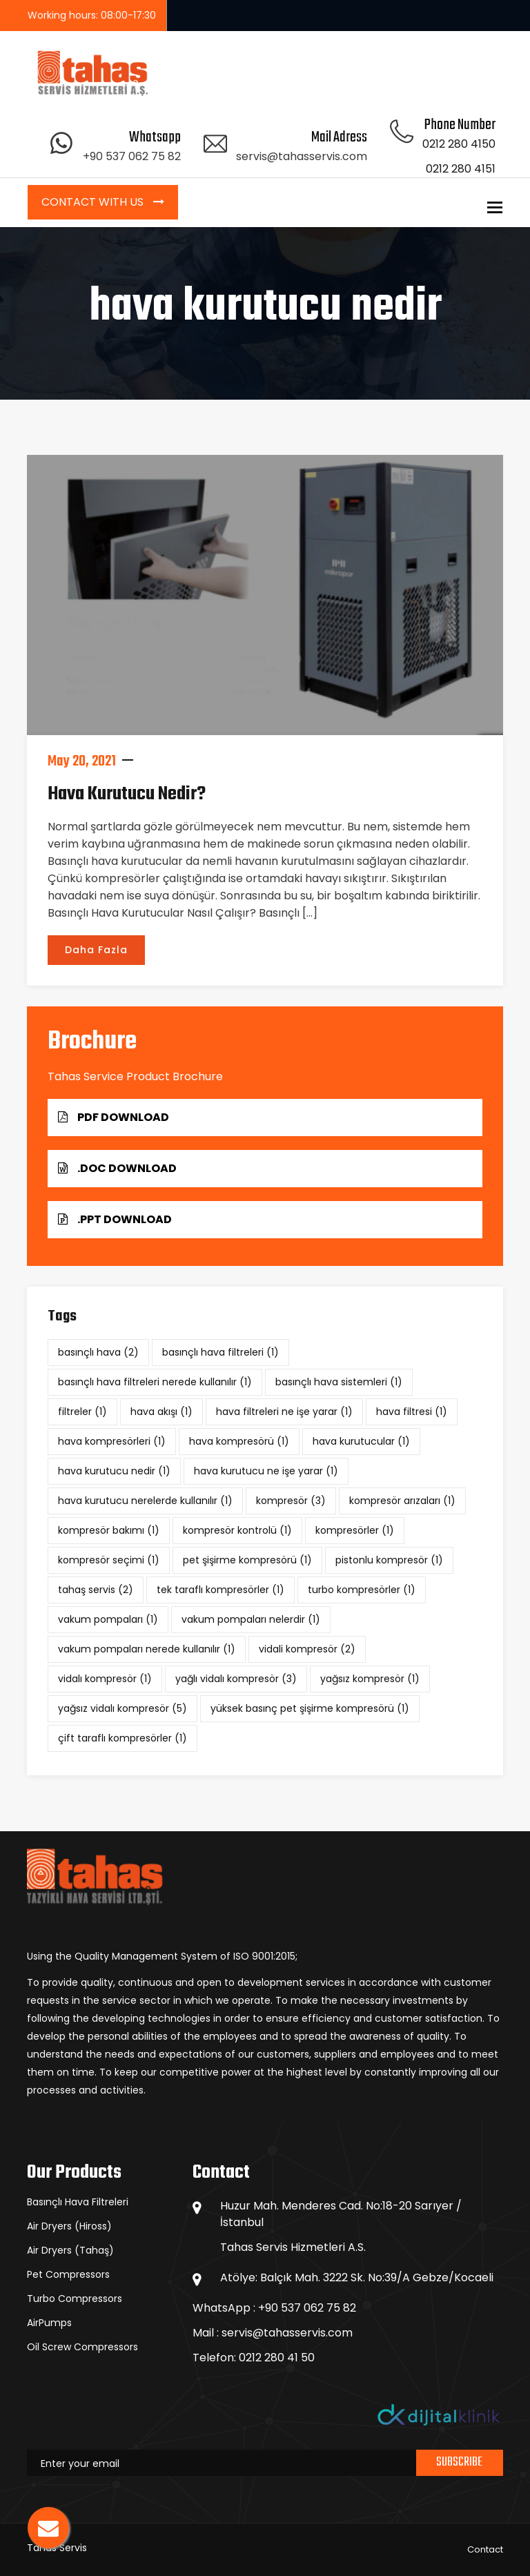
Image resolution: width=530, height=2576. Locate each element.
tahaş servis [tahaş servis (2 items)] (95, 1590)
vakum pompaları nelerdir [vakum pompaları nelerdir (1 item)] (250, 1619)
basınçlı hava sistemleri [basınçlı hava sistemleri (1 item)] (338, 1382)
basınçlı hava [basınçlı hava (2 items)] (98, 1352)
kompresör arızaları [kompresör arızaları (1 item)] (402, 1500)
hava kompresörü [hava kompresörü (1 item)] (239, 1441)
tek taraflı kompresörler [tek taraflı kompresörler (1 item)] (220, 1590)
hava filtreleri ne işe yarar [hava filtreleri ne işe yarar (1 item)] (284, 1411)
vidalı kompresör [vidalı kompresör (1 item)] (105, 1679)
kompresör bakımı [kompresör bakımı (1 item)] (108, 1530)
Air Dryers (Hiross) (69, 2226)
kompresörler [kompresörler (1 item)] (354, 1530)
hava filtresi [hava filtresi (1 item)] (411, 1411)
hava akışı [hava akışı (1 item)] (161, 1411)
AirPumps (49, 2323)
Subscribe (459, 2462)
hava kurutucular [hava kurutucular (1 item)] (361, 1441)
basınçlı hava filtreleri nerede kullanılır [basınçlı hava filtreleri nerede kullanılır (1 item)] (155, 1382)
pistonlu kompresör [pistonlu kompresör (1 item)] (389, 1560)
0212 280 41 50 (277, 2357)
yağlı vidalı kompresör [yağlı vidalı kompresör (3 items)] (236, 1679)
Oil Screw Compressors (82, 2347)
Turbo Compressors (74, 2298)
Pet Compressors (68, 2274)
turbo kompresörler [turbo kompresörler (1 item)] (361, 1590)
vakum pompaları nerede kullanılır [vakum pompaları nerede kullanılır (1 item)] (146, 1649)
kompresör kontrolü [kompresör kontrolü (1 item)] (237, 1530)
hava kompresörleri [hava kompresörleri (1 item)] (112, 1441)
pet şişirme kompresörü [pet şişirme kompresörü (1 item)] (247, 1560)
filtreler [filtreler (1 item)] (82, 1411)
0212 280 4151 (460, 169)
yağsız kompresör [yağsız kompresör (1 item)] (370, 1679)
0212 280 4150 (458, 144)
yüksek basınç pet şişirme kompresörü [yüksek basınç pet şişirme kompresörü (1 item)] (309, 1708)
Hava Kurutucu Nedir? (127, 794)
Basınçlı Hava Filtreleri (77, 2202)
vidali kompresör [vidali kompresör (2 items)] (307, 1649)
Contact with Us (93, 202)
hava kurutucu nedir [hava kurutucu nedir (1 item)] (114, 1471)
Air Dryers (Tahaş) (70, 2250)
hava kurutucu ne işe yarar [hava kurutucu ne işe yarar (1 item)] (266, 1471)
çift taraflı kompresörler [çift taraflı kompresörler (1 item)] (122, 1738)
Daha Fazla (96, 950)
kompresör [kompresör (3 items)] (291, 1500)
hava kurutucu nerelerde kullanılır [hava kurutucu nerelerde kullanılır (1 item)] (145, 1500)
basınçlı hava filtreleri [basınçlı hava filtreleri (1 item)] (220, 1352)
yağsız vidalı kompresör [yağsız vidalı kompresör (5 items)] (122, 1708)
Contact (485, 2549)
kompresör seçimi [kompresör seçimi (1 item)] (108, 1560)
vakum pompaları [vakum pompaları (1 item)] (108, 1619)
